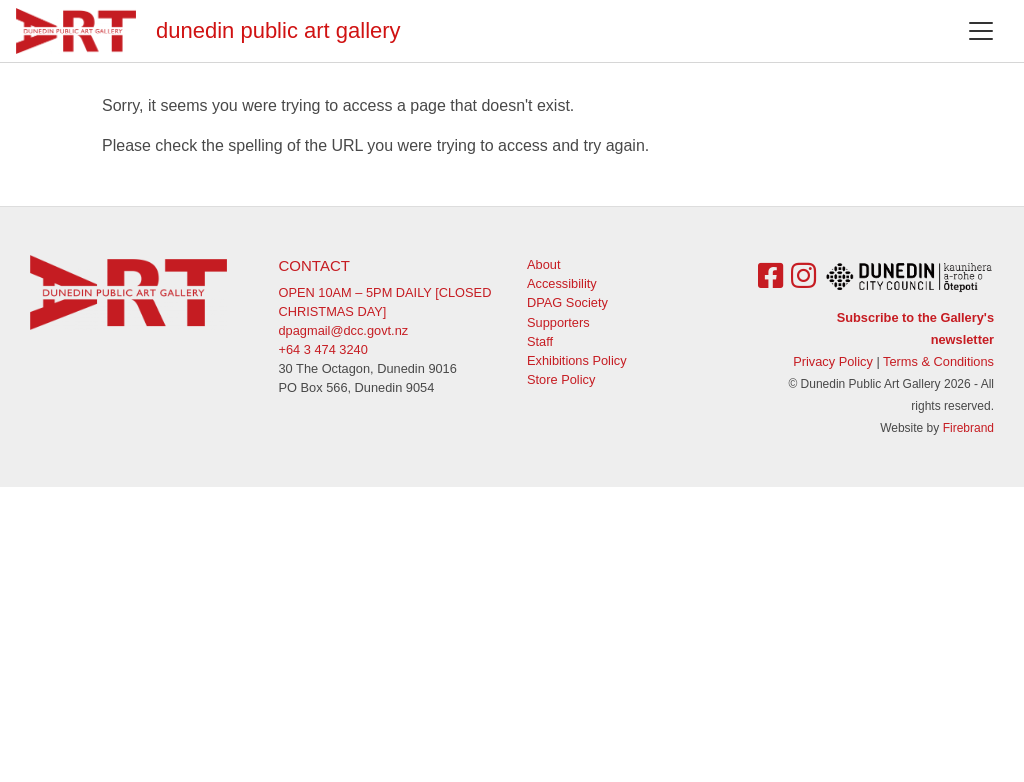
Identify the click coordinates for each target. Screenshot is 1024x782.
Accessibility (562, 283)
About (543, 264)
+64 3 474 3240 (323, 349)
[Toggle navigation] (981, 31)
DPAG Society (567, 302)
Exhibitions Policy (577, 360)
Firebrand (968, 428)
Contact (314, 265)
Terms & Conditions (938, 361)
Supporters (558, 322)
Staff (540, 341)
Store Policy (561, 379)
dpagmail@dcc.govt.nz (344, 330)
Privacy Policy (833, 361)
